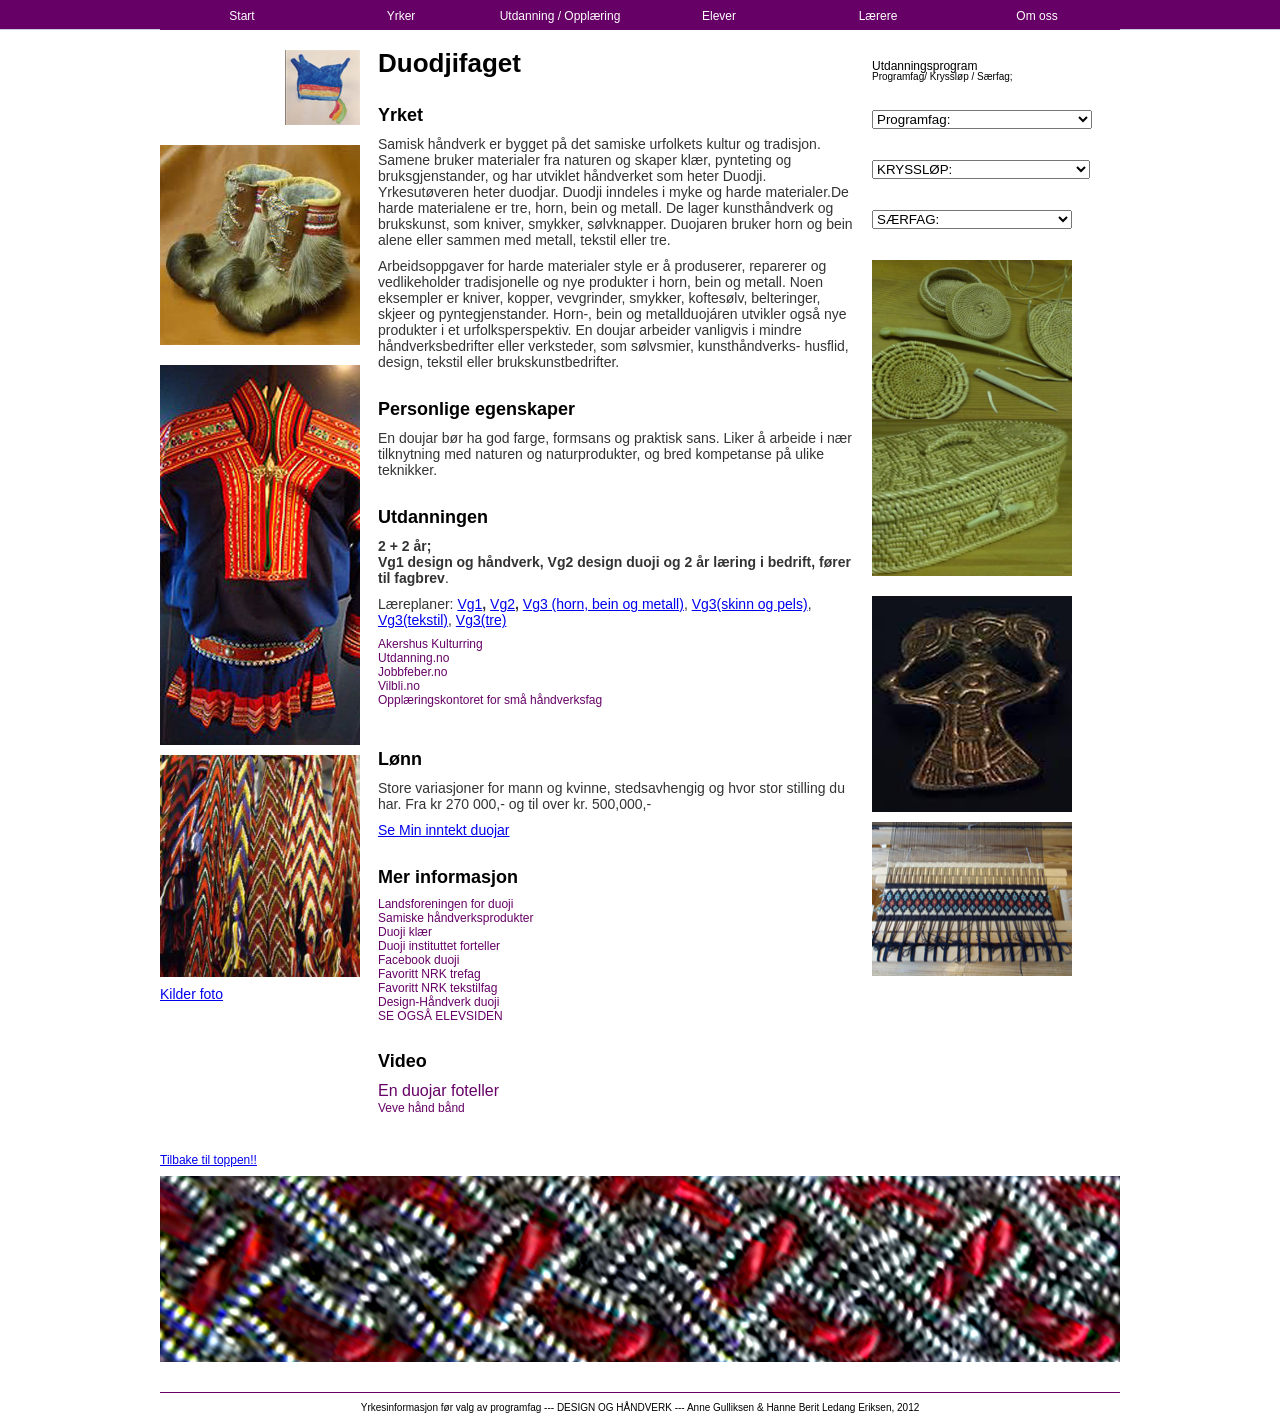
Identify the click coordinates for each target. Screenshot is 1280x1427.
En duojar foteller (438, 1090)
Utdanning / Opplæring (560, 15)
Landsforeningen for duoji (445, 904)
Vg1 (469, 604)
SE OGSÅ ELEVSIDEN (440, 1016)
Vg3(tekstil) (413, 620)
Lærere (878, 15)
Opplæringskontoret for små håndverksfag (490, 700)
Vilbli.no (399, 686)
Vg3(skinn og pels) (750, 604)
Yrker (401, 15)
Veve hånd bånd (421, 1108)
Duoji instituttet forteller (440, 946)
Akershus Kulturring (430, 644)
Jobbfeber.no (412, 672)
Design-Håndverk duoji (438, 1002)
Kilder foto (191, 994)
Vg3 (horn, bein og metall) (603, 604)
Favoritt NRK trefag (429, 974)
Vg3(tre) (481, 620)
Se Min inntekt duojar (444, 830)
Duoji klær (405, 932)
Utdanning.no (413, 658)
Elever (719, 15)
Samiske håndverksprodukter (455, 918)
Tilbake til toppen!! (208, 1160)
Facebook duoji (418, 960)
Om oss (1036, 15)
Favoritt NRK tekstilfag (437, 988)
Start (241, 15)
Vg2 (502, 604)
